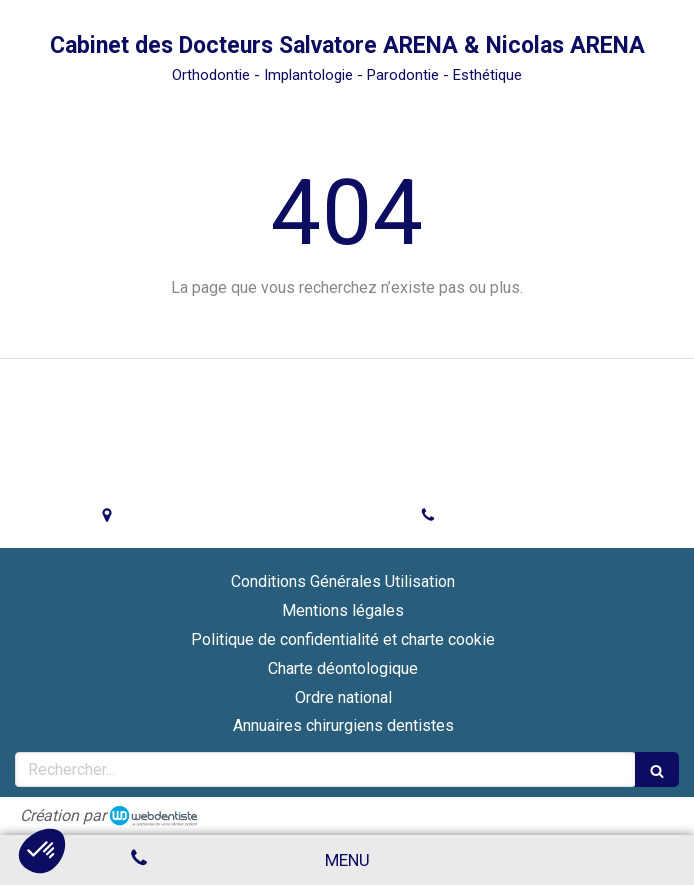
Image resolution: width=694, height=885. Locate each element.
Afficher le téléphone (524, 516)
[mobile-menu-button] (347, 860)
